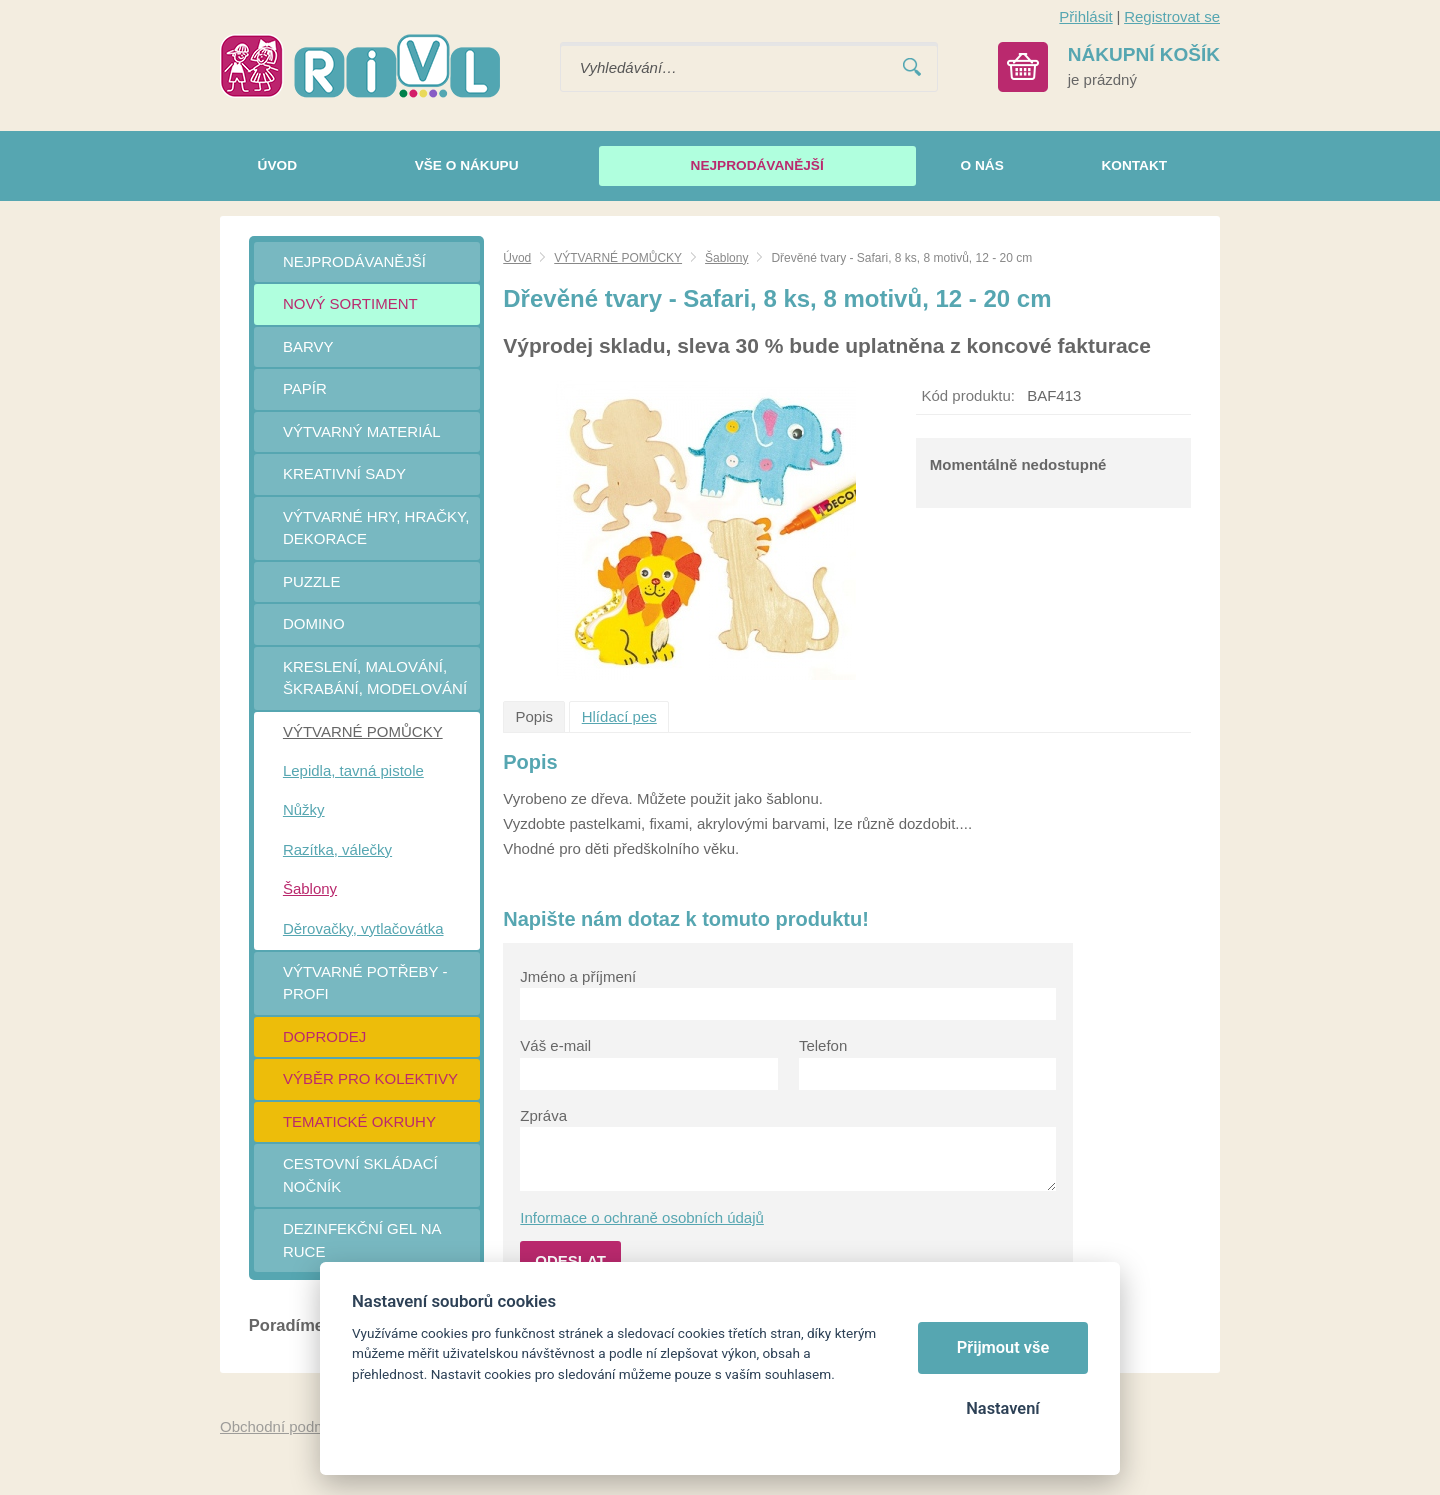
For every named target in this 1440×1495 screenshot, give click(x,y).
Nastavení (1002, 1408)
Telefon (823, 1045)
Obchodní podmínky (287, 1426)
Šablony (726, 258)
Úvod (517, 258)
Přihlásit (1085, 16)
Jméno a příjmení (578, 976)
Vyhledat (912, 67)
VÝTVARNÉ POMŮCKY (618, 258)
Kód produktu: (968, 395)
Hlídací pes (619, 716)
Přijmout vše (1003, 1347)
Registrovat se (1172, 16)
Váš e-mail (555, 1045)
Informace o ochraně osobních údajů (642, 1217)
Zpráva (543, 1115)
